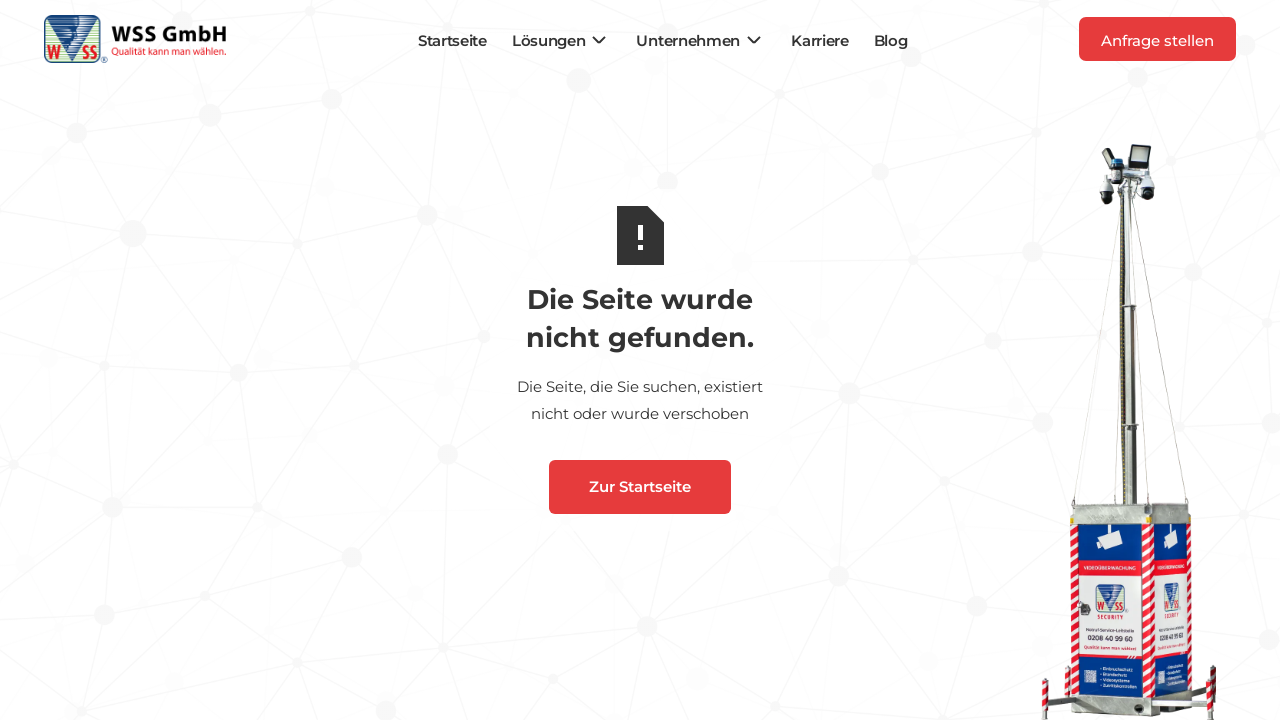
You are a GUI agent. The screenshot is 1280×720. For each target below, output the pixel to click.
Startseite (452, 40)
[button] (562, 40)
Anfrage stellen (1157, 40)
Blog (891, 40)
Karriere (820, 40)
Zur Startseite (640, 486)
